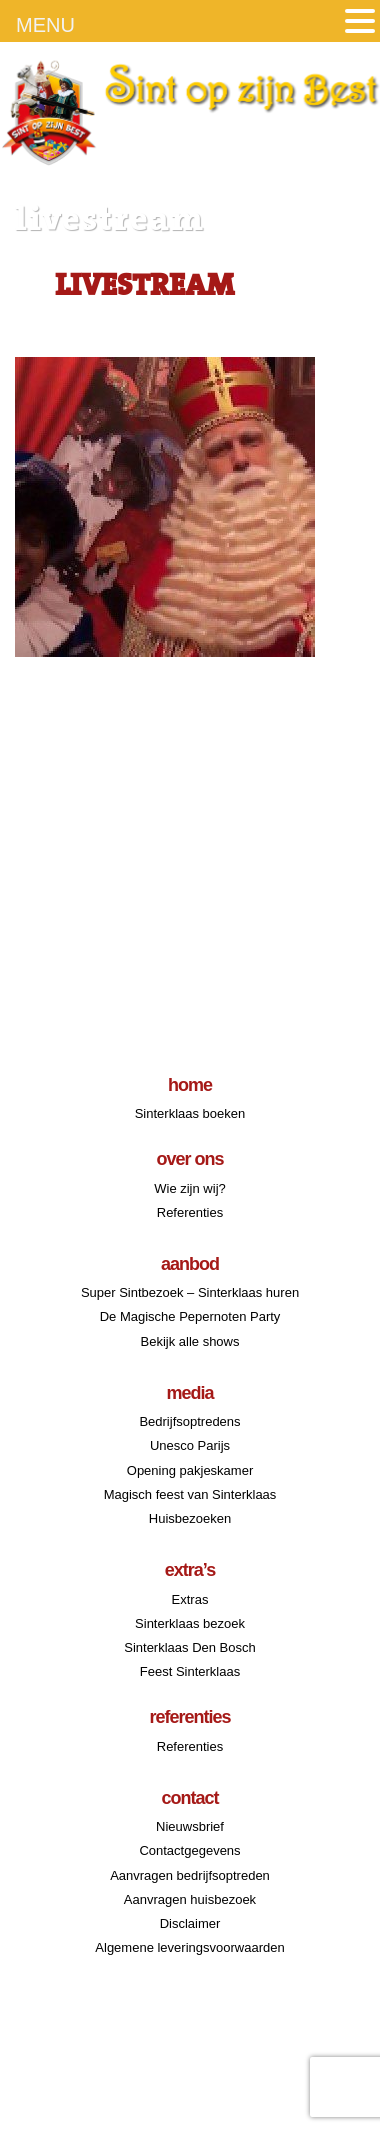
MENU (45, 25)
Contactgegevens (189, 1850)
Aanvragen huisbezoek (190, 1899)
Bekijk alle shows (190, 1341)
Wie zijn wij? (190, 1188)
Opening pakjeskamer (190, 1470)
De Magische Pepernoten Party (190, 1316)
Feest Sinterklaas (190, 1671)
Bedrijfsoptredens (189, 1421)
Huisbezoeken (190, 1518)
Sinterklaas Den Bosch (190, 1647)
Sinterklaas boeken (190, 1113)
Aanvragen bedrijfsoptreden (190, 1875)
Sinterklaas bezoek (190, 1623)
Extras (190, 1599)
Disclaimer (190, 1923)
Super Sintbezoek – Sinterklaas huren (190, 1292)
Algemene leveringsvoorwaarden (189, 1947)
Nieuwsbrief (190, 1826)
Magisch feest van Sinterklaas (190, 1494)
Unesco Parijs (190, 1445)
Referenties (190, 1212)
